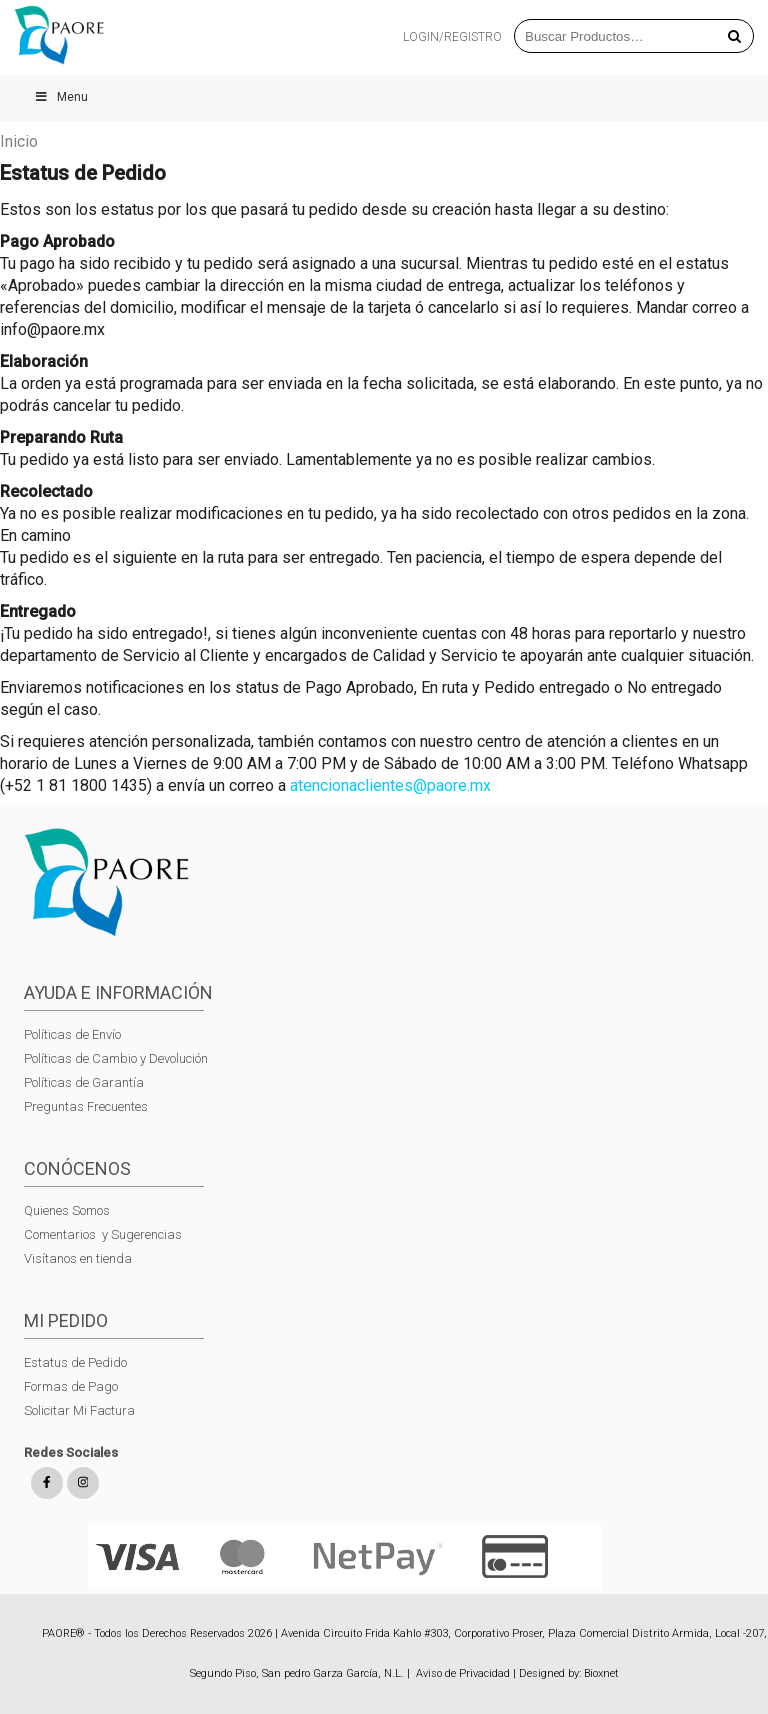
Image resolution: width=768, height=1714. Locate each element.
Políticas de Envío (72, 1034)
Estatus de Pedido (75, 1362)
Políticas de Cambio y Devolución (116, 1058)
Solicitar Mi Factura (79, 1410)
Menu (61, 97)
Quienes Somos (67, 1210)
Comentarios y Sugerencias (103, 1234)
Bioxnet (601, 1673)
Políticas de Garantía (85, 1082)
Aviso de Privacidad (463, 1673)
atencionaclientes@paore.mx (392, 785)
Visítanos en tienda (78, 1258)
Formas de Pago (71, 1386)
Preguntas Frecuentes (86, 1106)
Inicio (19, 141)
